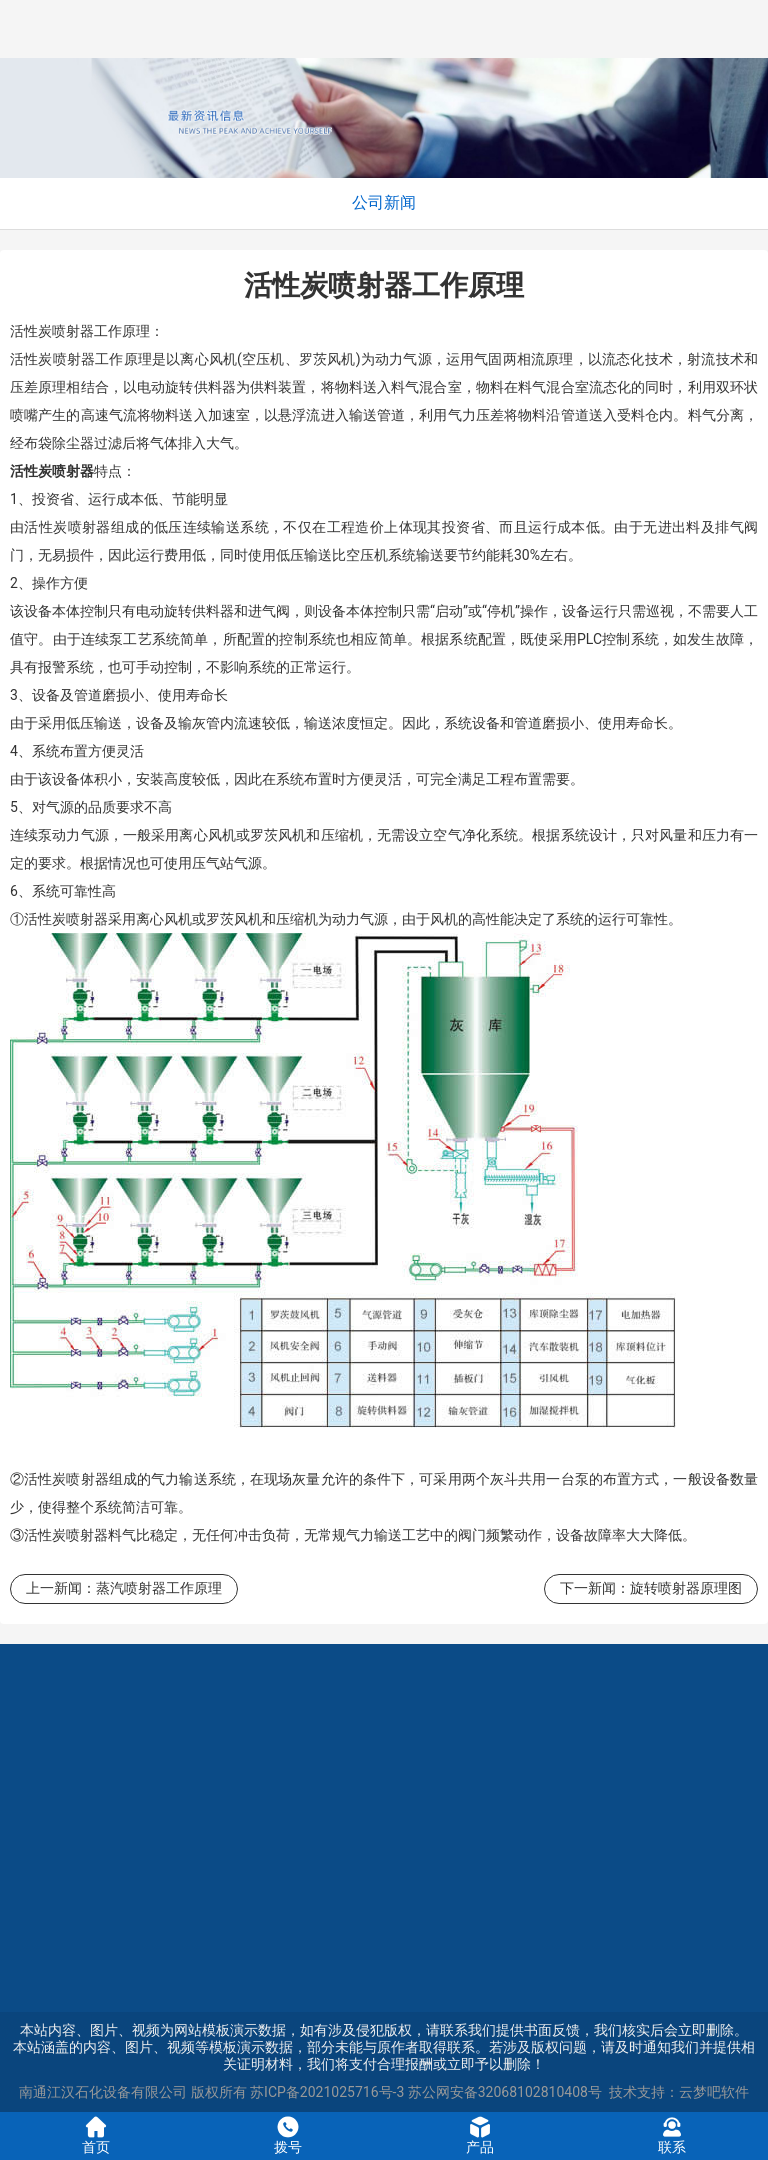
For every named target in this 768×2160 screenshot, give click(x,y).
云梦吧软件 (714, 2092)
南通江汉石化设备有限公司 (103, 2092)
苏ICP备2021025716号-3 (327, 2092)
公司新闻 (384, 202)
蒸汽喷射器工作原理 (159, 1588)
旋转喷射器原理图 (686, 1588)
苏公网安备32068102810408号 (505, 2092)
